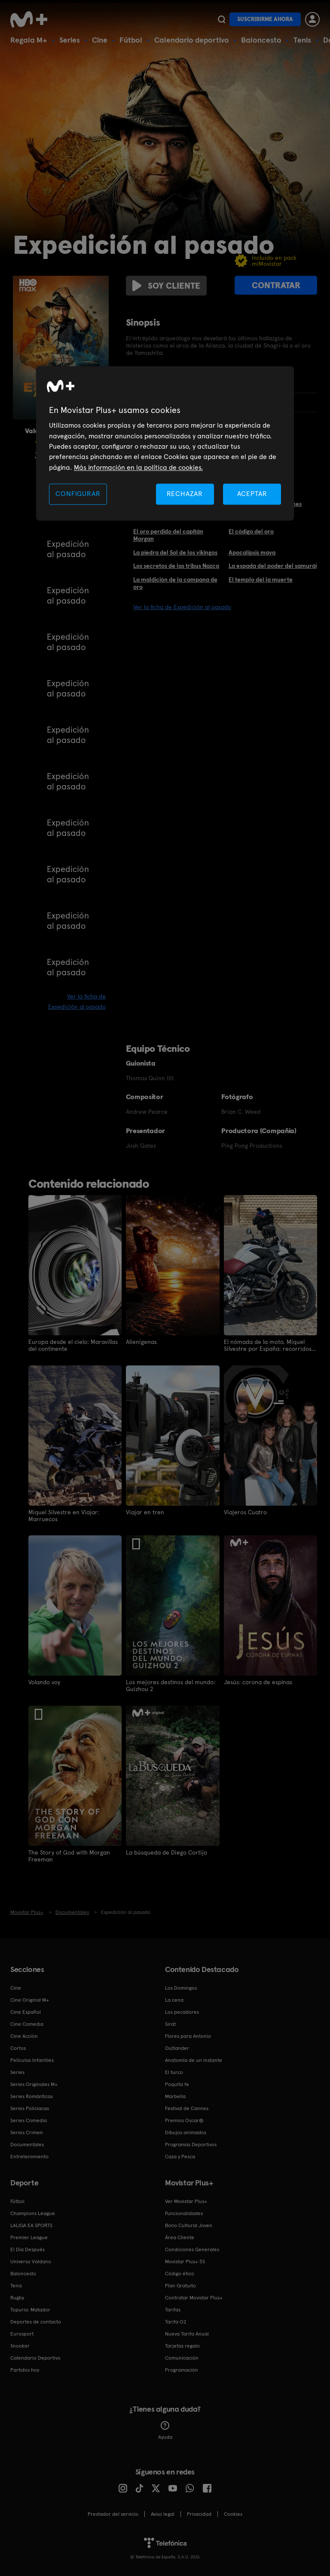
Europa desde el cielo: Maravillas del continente (73, 1345)
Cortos (18, 2047)
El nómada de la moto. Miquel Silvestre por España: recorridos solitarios (268, 1345)
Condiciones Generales (192, 2249)
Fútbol (130, 39)
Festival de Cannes (186, 2108)
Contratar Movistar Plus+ (194, 2297)
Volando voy (44, 1681)
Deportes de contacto (35, 2321)
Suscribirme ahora (265, 19)
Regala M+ (28, 39)
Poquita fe (177, 2083)
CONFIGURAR (77, 494)
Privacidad (199, 2513)
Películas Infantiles (32, 2059)
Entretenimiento (29, 2156)
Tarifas (172, 2309)
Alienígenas (141, 1341)
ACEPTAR (252, 494)
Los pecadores (182, 2011)
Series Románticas (31, 2095)
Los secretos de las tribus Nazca (176, 565)
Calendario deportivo (191, 39)
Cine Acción (24, 2035)
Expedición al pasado (68, 549)
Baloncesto (261, 39)
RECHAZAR (185, 494)
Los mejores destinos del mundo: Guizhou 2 (171, 1685)
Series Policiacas (29, 2108)
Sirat (170, 2023)
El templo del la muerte (261, 579)
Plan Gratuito (180, 2285)
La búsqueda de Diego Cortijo (166, 1851)
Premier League (29, 2237)
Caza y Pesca (180, 2156)
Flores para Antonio (188, 2035)
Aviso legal (162, 2513)
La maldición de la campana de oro (175, 583)
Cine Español (25, 2011)
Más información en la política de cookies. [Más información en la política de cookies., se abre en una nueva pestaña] (138, 467)
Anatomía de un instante (193, 2059)
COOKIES (233, 2513)
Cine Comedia (26, 2023)
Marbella (175, 2095)
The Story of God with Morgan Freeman (69, 1855)
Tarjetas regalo (182, 2345)
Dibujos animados (185, 2132)
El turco (174, 2071)
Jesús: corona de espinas (258, 1681)
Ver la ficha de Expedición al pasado (182, 607)
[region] (165, 444)
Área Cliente (179, 2237)
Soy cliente (166, 285)
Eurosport (22, 2333)
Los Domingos (181, 1987)
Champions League (32, 2212)
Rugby (17, 2297)
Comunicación (182, 2357)
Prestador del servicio (113, 2513)
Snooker (20, 2345)
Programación (181, 2369)
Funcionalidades (184, 2212)
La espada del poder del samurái (273, 565)
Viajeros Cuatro (245, 1511)
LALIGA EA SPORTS (31, 2225)
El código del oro (251, 531)
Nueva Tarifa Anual (187, 2333)
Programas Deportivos (191, 2144)
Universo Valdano (30, 2261)
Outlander (177, 2047)
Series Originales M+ (34, 2083)
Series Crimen (26, 2132)
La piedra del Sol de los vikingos (175, 552)
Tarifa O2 (175, 2321)
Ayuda (165, 2429)
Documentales (27, 2144)
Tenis (302, 39)
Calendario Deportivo (35, 2357)
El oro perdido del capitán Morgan (168, 535)
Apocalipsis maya (252, 552)
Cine (99, 39)
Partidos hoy (24, 2369)
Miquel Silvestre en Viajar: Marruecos (63, 1515)
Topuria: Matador (30, 2309)
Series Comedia (28, 2120)
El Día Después (27, 2249)
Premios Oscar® (184, 2120)
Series (69, 39)
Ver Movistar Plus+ (186, 2200)
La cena (174, 1999)
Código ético (179, 2273)
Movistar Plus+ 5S (185, 2261)
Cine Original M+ (29, 1999)
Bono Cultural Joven (188, 2225)
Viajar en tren (145, 1511)
